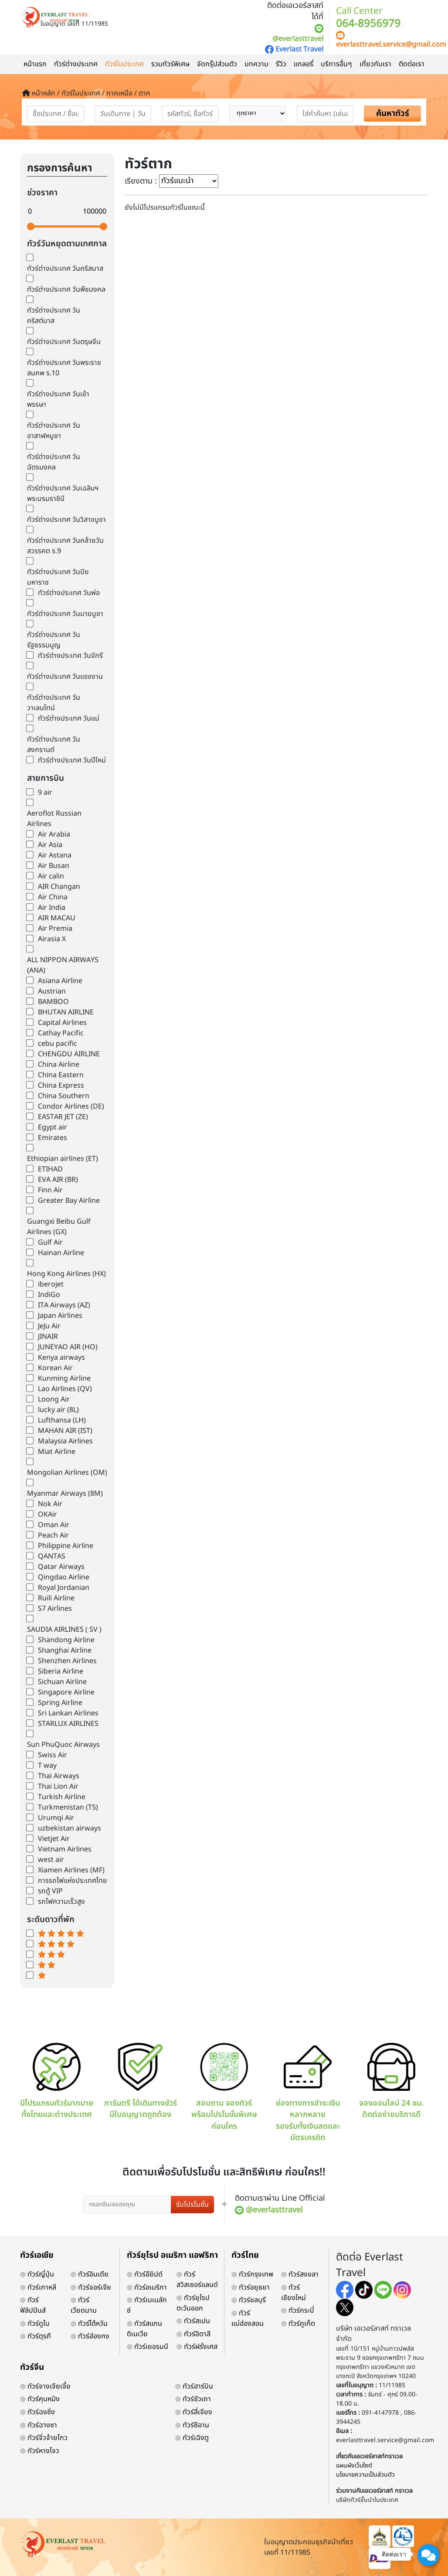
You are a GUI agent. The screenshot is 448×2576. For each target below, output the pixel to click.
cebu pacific (57, 1043)
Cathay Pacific (61, 1033)
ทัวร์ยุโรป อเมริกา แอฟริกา (172, 2255)
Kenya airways (61, 1357)
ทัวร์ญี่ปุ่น (37, 2274)
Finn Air (50, 1190)
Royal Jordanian (63, 1587)
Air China (53, 897)
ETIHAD (50, 1169)
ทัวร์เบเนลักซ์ (147, 2305)
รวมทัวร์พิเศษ (170, 64)
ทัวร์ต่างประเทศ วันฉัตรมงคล (53, 462)
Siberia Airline (60, 1671)
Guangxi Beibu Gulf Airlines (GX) (59, 1226)
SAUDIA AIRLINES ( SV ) (64, 1629)
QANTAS (51, 1556)
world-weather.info (67, 1996)
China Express (61, 1085)
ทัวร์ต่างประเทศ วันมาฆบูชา (65, 614)
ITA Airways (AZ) (64, 1305)
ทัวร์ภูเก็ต (298, 2323)
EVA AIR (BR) (58, 1179)
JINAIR (48, 1336)
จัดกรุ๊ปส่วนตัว (217, 64)
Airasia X (52, 939)
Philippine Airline (65, 1546)
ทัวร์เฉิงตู (192, 2438)
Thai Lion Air (58, 1786)
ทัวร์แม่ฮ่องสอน (247, 2318)
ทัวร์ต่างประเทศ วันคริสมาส (65, 268)
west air (51, 1860)
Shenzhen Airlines (67, 1661)
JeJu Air (49, 1326)
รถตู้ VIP (50, 1891)
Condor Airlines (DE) (71, 1106)
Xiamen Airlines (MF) (71, 1870)
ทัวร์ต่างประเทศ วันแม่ (68, 718)
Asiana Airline (60, 981)
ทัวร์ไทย (245, 2255)
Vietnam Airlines (65, 1849)
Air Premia (55, 928)
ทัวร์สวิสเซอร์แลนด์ (197, 2279)
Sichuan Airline (62, 1682)
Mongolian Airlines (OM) (67, 1472)
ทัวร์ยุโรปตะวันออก (193, 2303)
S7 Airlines (55, 1608)
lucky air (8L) (58, 1410)
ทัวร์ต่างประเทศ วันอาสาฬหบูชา (53, 430)
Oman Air (53, 1525)
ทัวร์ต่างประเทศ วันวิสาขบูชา (66, 519)
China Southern (63, 1096)
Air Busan (53, 866)
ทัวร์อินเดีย (90, 2274)
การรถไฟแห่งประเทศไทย (72, 1880)
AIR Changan (59, 886)
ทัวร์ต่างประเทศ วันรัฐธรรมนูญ (53, 640)
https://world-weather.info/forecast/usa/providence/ (83, 2004)
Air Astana (54, 855)
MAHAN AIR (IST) (65, 1431)
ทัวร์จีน (32, 2367)
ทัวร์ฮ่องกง (90, 2336)
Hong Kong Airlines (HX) (66, 1274)
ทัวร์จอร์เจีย (91, 2287)
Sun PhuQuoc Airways (63, 1744)
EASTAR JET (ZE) (63, 1117)
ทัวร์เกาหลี (38, 2287)
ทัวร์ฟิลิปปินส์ (33, 2305)
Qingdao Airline (63, 1577)
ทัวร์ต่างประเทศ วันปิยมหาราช (58, 577)
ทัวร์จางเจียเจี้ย (45, 2386)
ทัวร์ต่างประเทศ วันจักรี (70, 655)
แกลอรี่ (303, 64)
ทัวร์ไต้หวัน (89, 2323)
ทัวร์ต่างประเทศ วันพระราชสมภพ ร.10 (64, 367)
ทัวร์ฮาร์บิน (194, 2386)
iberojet (51, 1284)
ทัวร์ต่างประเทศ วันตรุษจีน (64, 342)
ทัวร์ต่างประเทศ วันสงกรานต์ (53, 744)
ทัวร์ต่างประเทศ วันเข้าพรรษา (58, 399)
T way (47, 1765)
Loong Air (54, 1399)
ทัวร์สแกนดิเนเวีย (144, 2328)
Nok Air (50, 1504)
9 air (45, 792)
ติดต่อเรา (411, 64)
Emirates (52, 1138)
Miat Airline (56, 1451)
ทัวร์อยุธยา (250, 2287)
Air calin (51, 876)
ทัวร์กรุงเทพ (252, 2274)
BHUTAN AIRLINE (66, 1012)
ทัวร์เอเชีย (37, 2255)
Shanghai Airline (65, 1650)
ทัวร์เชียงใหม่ (293, 2292)
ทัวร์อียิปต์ (145, 2274)
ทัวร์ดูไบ (35, 2323)
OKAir (47, 1514)
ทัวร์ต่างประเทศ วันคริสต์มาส (53, 315)
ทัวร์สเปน (193, 2321)
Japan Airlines (60, 1315)
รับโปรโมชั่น (192, 2204)
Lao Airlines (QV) (65, 1389)
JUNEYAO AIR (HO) (68, 1347)
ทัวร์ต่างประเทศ (76, 64)
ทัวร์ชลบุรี (248, 2300)
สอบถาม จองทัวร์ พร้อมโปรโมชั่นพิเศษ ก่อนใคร (224, 2087)
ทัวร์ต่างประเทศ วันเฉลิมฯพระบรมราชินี (62, 493)
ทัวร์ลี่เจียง (193, 2412)
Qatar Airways (61, 1567)
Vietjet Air (54, 1839)
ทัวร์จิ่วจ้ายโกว (44, 2438)
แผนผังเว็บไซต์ (354, 2465)
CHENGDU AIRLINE (69, 1054)
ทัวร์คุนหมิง (40, 2399)
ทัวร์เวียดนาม (84, 2305)
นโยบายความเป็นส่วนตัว (365, 2474)
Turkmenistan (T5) (68, 1807)
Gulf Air (50, 1242)
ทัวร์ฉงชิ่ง (37, 2412)
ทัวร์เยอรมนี (147, 2346)
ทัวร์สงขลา (300, 2274)
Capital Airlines (62, 1022)
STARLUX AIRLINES (68, 1723)
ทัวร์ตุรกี (35, 2336)
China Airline (58, 1064)
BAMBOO (53, 1002)
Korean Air (55, 1368)
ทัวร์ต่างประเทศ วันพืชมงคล (66, 289)
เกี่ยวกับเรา (375, 64)
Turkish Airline (61, 1797)
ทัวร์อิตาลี (193, 2334)
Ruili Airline (56, 1598)
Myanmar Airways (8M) (65, 1493)
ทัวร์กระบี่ (297, 2310)
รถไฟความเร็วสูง (61, 1901)
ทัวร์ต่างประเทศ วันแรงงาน (65, 676)
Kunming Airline (64, 1378)
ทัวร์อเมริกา (147, 2287)
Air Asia (50, 845)
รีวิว (281, 64)
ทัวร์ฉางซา (38, 2425)
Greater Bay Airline (69, 1200)
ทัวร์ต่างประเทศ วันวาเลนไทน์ (53, 702)
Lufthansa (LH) (62, 1420)
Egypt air (52, 1127)
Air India (51, 907)
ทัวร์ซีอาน (192, 2425)
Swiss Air (52, 1755)
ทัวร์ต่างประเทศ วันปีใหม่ (72, 760)
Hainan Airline (61, 1253)
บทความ (256, 64)
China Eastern (61, 1075)
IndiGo (49, 1295)
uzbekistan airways (69, 1828)
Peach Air (53, 1535)
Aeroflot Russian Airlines (54, 818)
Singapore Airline (66, 1692)
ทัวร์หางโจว (39, 2451)
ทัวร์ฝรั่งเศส (196, 2346)
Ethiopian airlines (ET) (62, 1159)
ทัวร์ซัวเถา (193, 2399)
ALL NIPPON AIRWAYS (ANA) (62, 965)
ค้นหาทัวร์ (392, 113)
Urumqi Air (56, 1818)
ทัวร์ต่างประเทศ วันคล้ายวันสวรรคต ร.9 (65, 545)
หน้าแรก (35, 64)
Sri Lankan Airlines (68, 1713)
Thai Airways (58, 1776)
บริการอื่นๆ (336, 64)
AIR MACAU (56, 918)
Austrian (52, 991)
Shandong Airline (66, 1640)
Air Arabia (54, 834)
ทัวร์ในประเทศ (124, 64)
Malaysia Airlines (65, 1441)
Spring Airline (60, 1703)
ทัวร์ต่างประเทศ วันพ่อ (69, 593)
